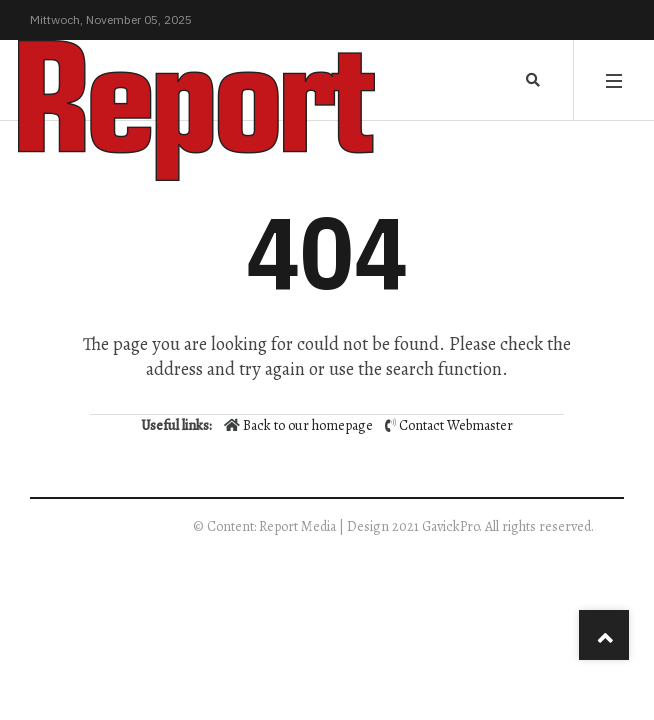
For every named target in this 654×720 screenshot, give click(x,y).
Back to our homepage (300, 425)
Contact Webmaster (456, 425)
